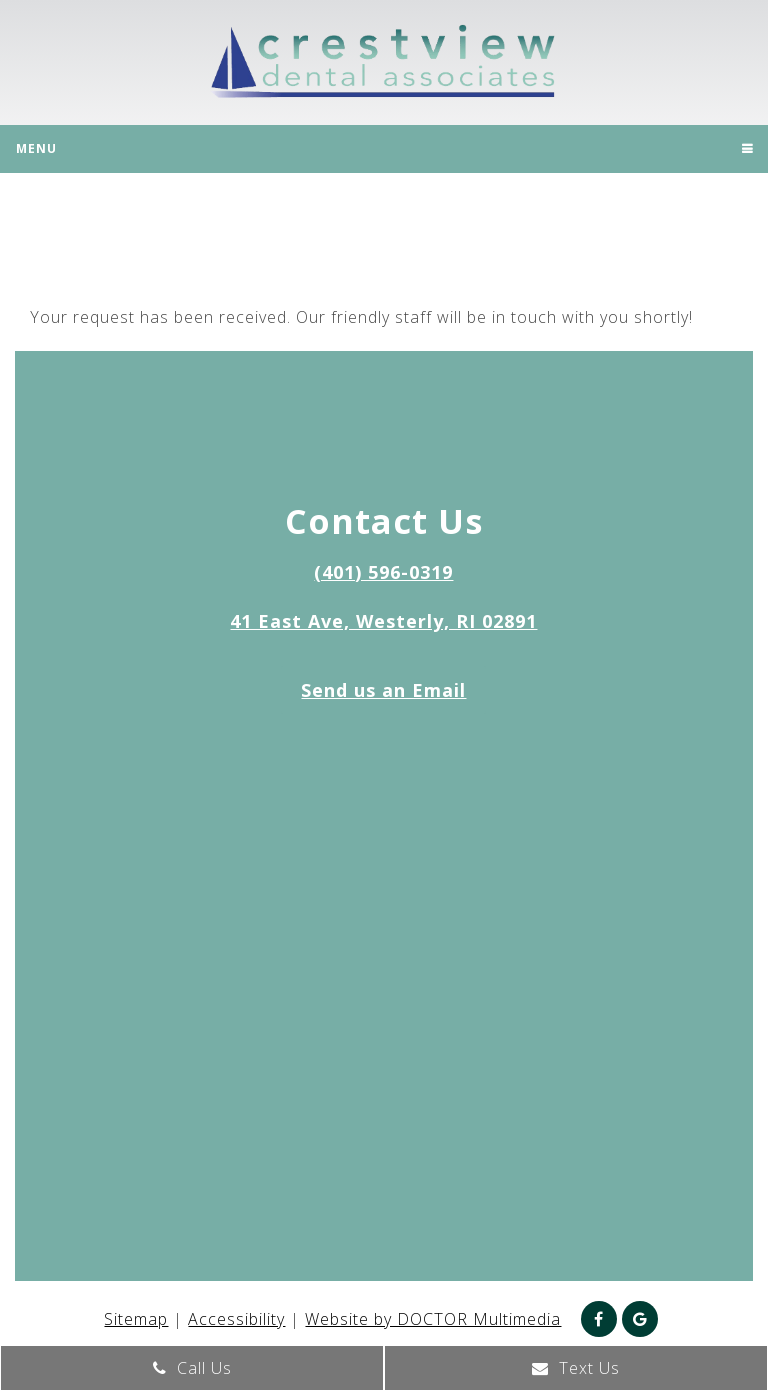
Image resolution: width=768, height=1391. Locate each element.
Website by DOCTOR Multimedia (433, 1319)
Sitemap (136, 1319)
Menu (36, 148)
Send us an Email (383, 690)
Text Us (576, 1368)
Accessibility (236, 1319)
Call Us (192, 1368)
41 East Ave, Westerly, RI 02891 (383, 621)
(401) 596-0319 (383, 572)
